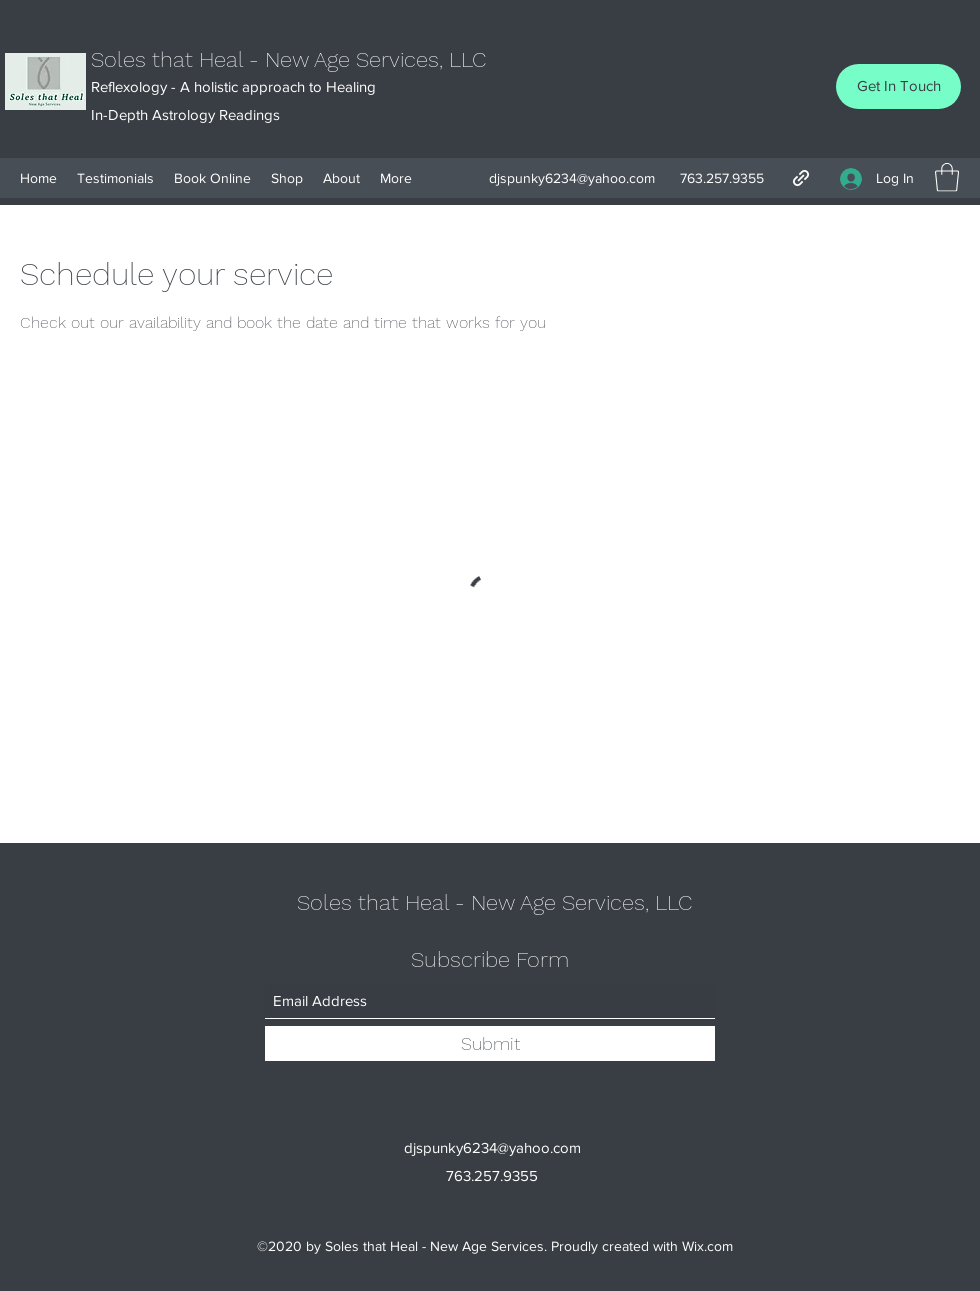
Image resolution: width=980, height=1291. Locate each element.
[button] (947, 177)
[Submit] (490, 1043)
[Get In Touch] (898, 86)
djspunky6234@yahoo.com (572, 178)
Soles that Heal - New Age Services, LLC (288, 59)
